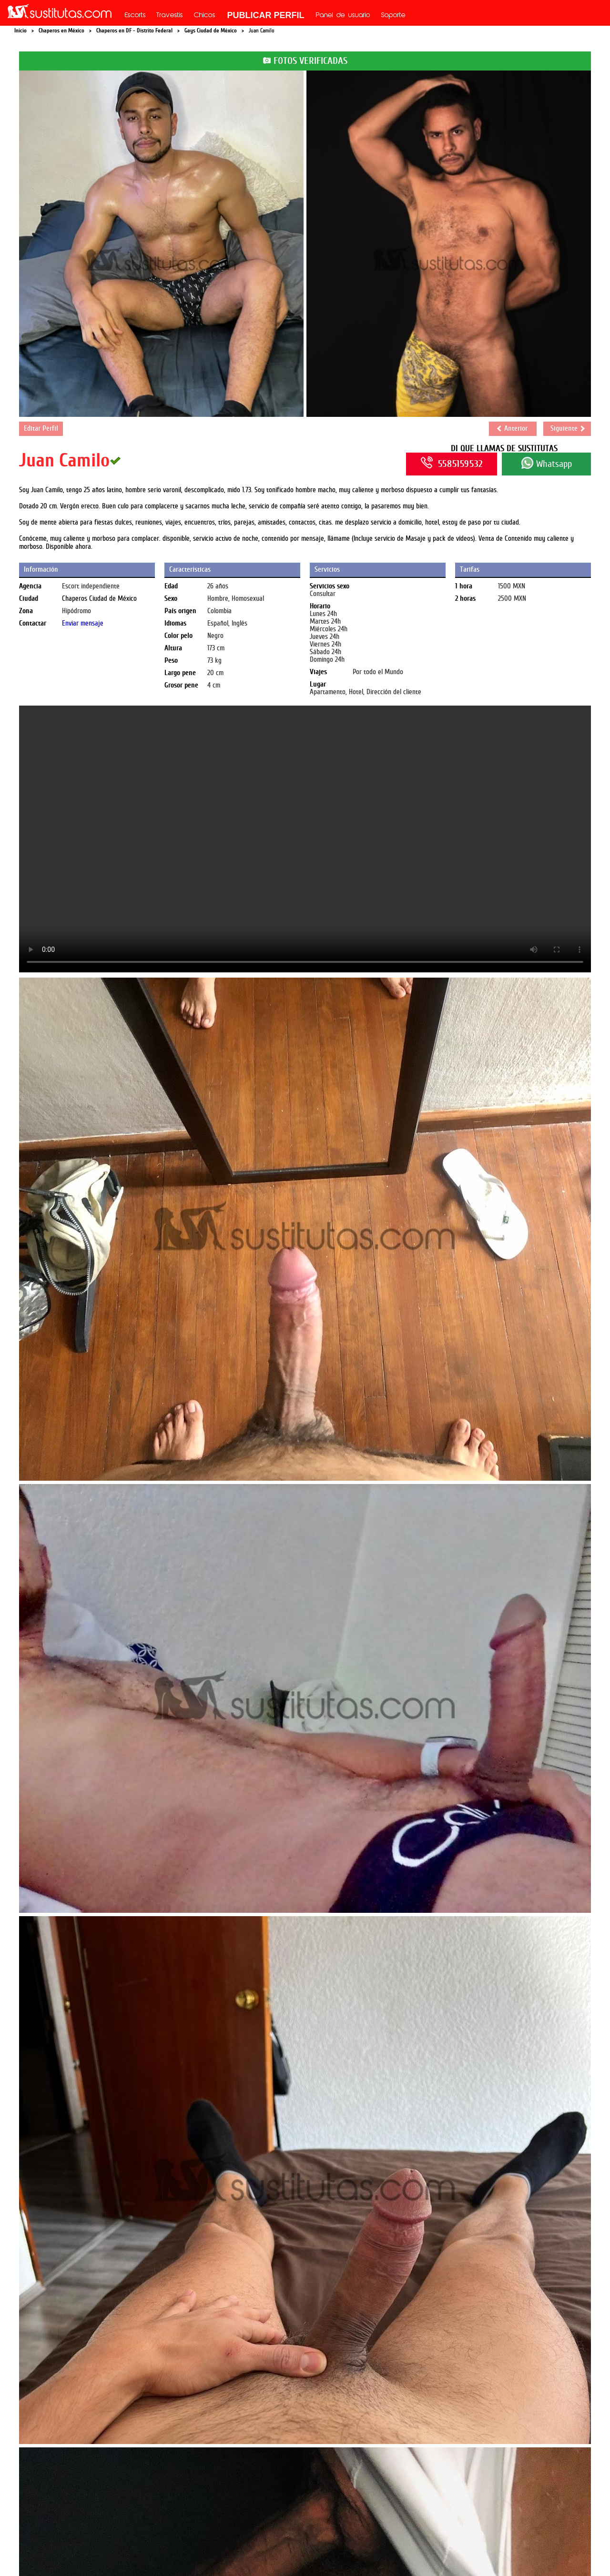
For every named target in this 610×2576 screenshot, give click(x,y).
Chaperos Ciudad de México (99, 599)
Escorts (135, 15)
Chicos (204, 15)
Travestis (169, 15)
